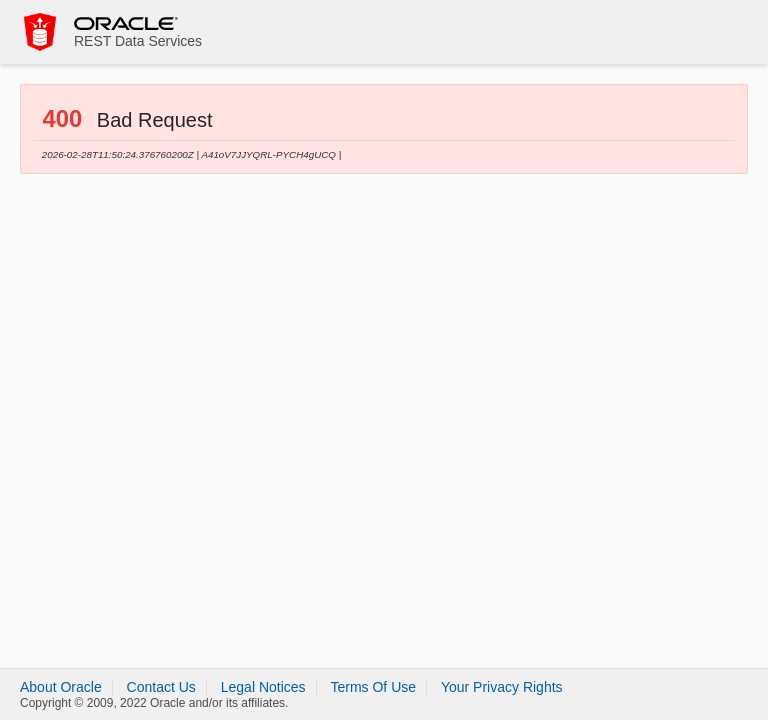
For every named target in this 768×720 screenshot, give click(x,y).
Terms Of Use (373, 687)
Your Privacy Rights (502, 687)
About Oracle (61, 687)
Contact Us (161, 687)
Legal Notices (263, 687)
